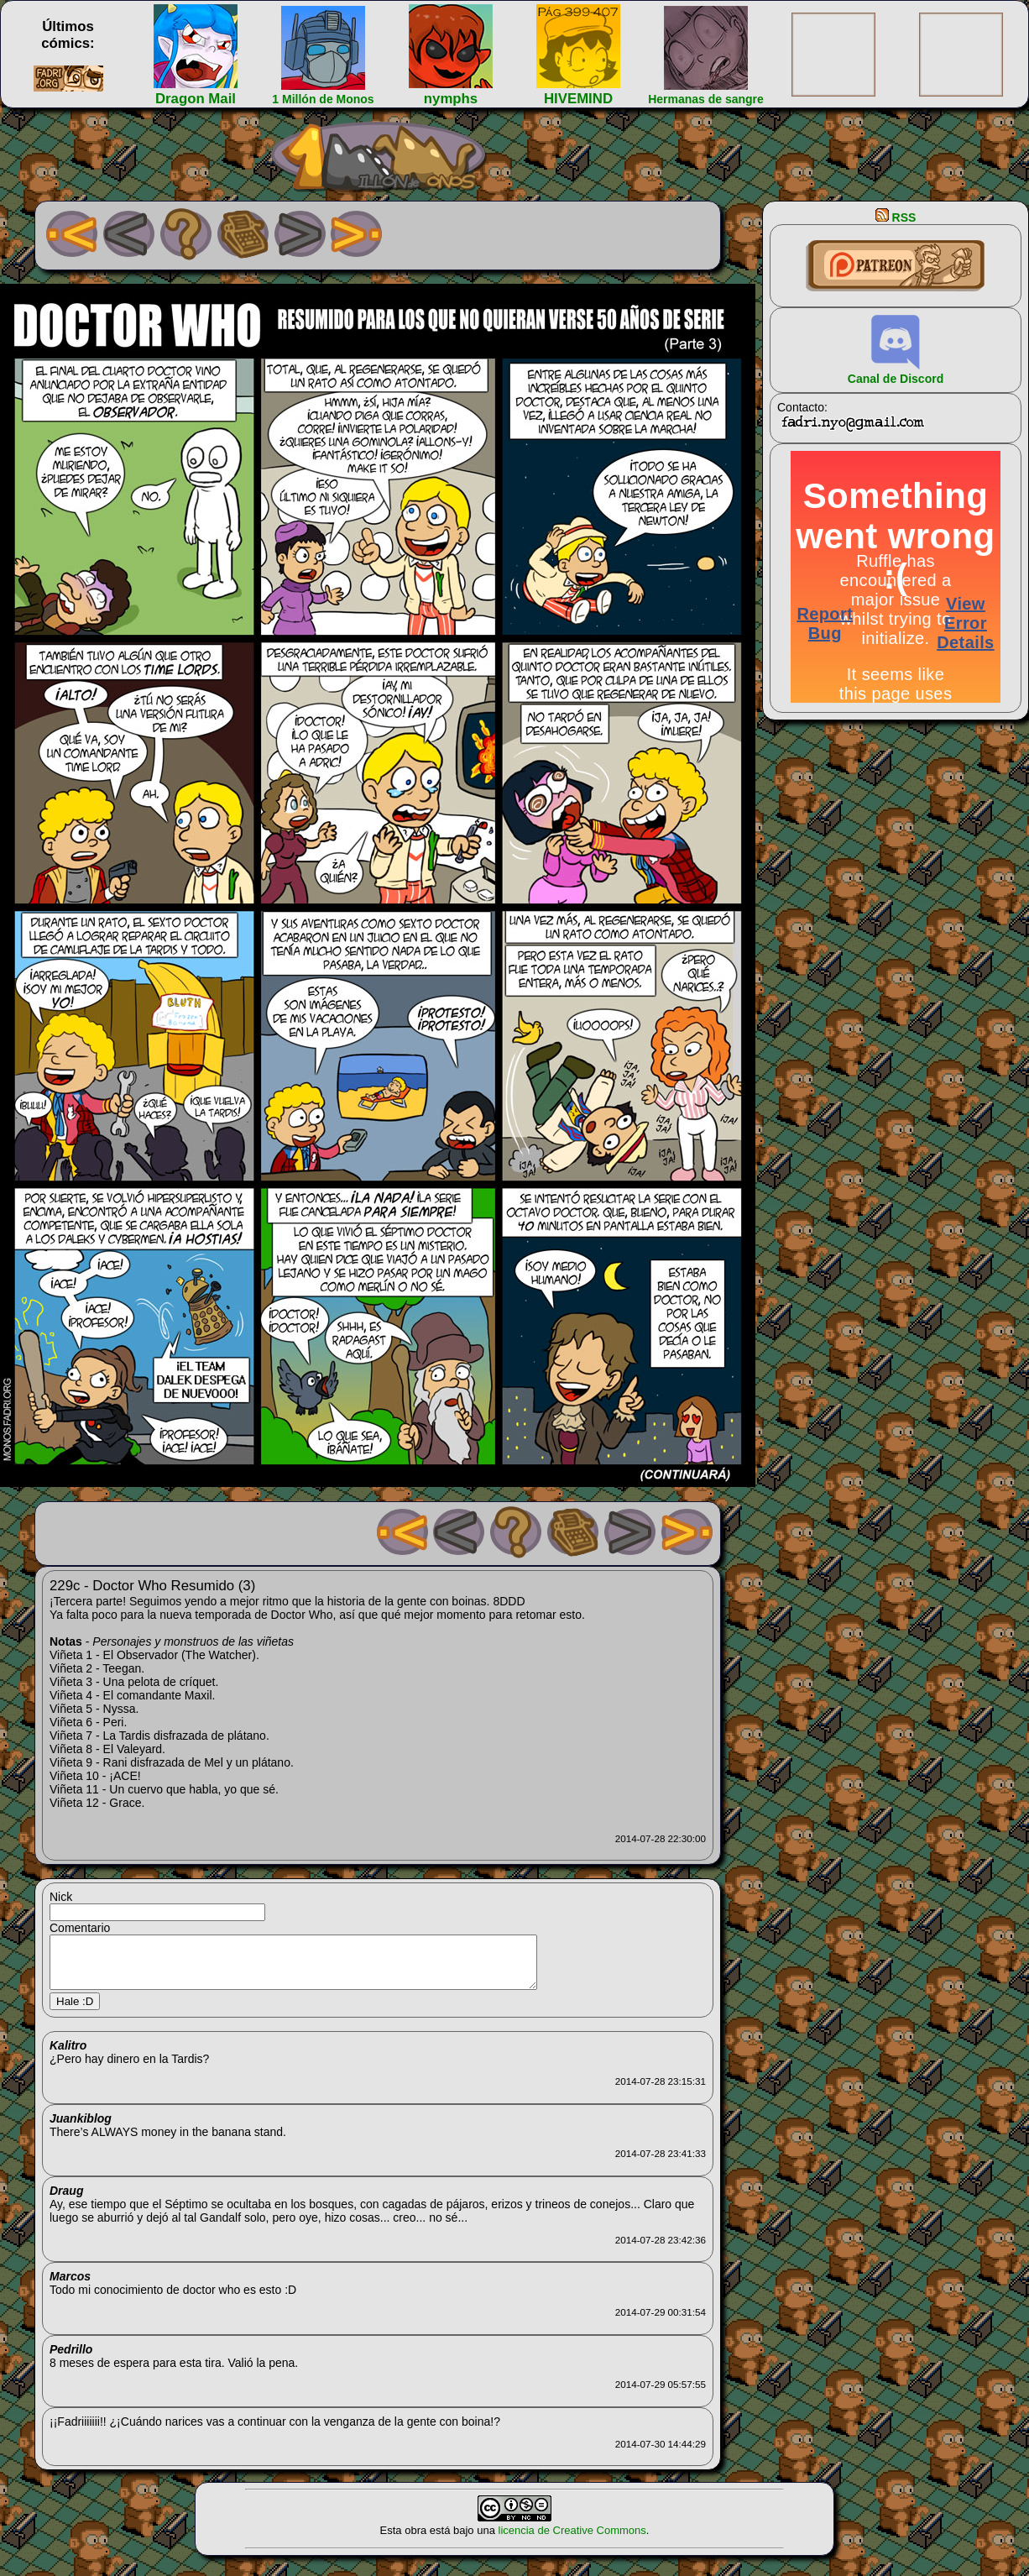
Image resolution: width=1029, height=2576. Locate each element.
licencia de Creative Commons (572, 2540)
